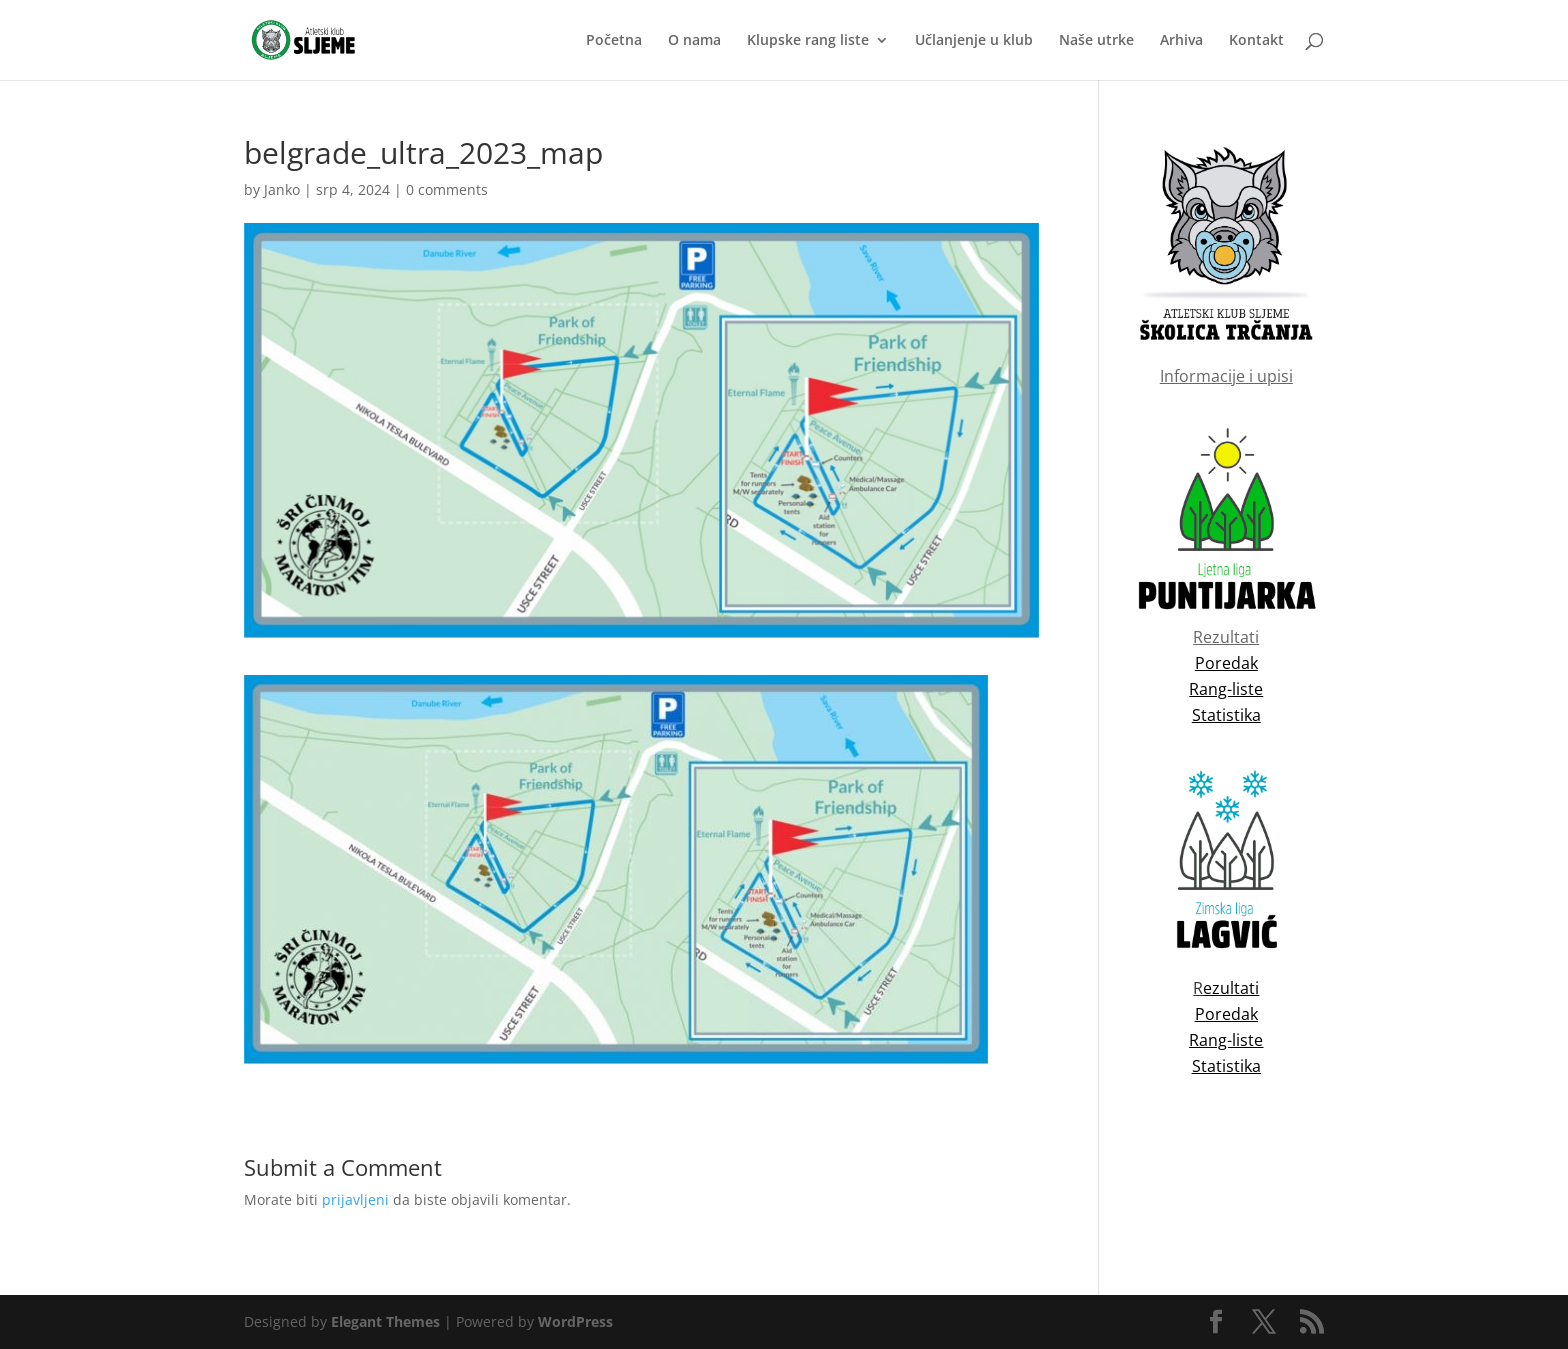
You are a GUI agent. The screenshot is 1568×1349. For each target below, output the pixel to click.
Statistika (1226, 1066)
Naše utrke (1096, 41)
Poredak (1226, 1014)
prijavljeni (355, 1199)
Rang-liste (1226, 1040)
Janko (282, 189)
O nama (694, 41)
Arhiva (1181, 41)
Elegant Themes (385, 1321)
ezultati (1231, 988)
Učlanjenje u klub (974, 41)
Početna (614, 41)
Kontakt (1256, 41)
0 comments (447, 189)
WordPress (575, 1321)
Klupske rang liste (808, 41)
